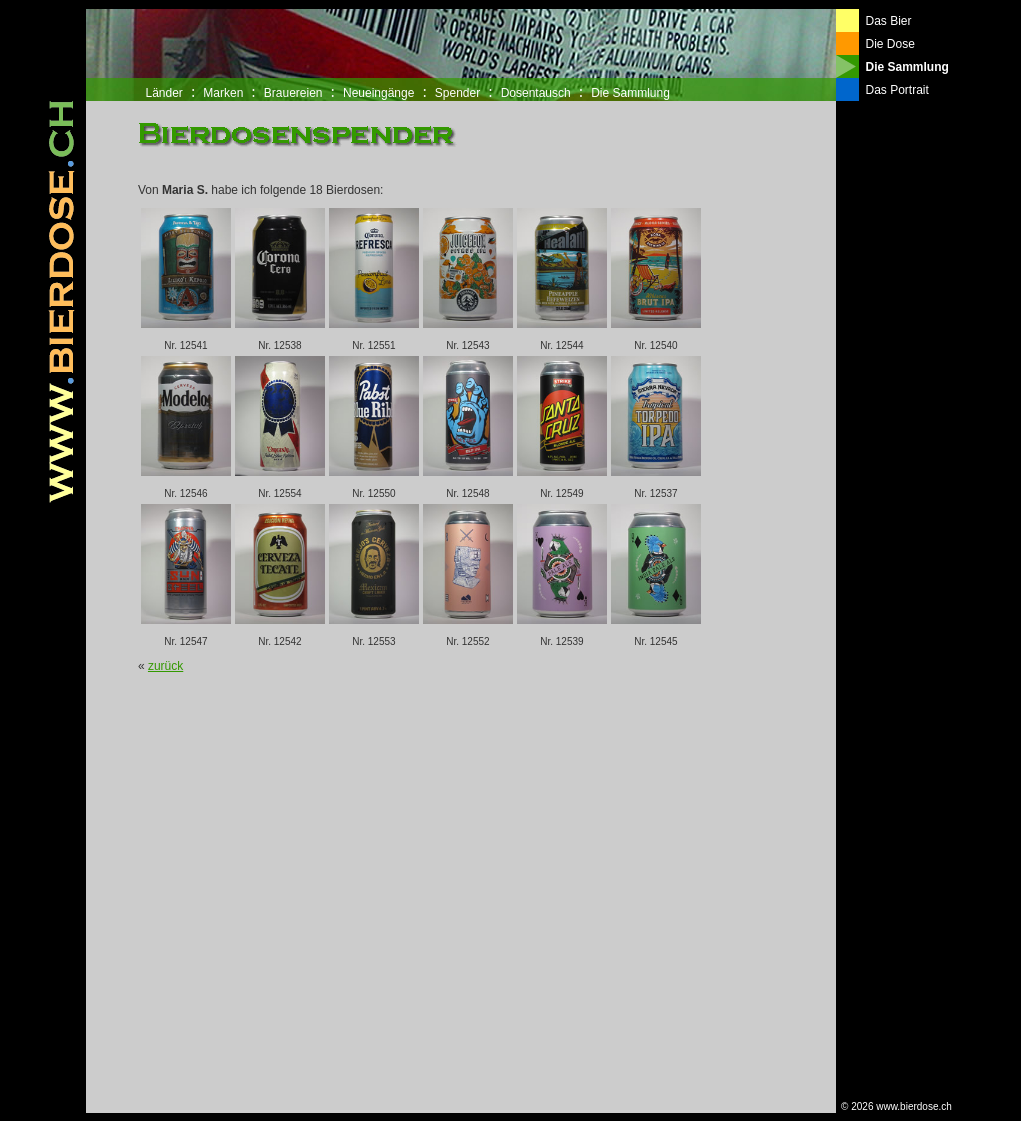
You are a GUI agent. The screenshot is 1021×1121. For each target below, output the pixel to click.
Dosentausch (536, 93)
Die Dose (890, 44)
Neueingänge (378, 93)
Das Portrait (897, 90)
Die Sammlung (630, 93)
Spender (457, 93)
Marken (223, 93)
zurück (165, 666)
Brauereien (293, 93)
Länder (164, 93)
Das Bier (889, 21)
